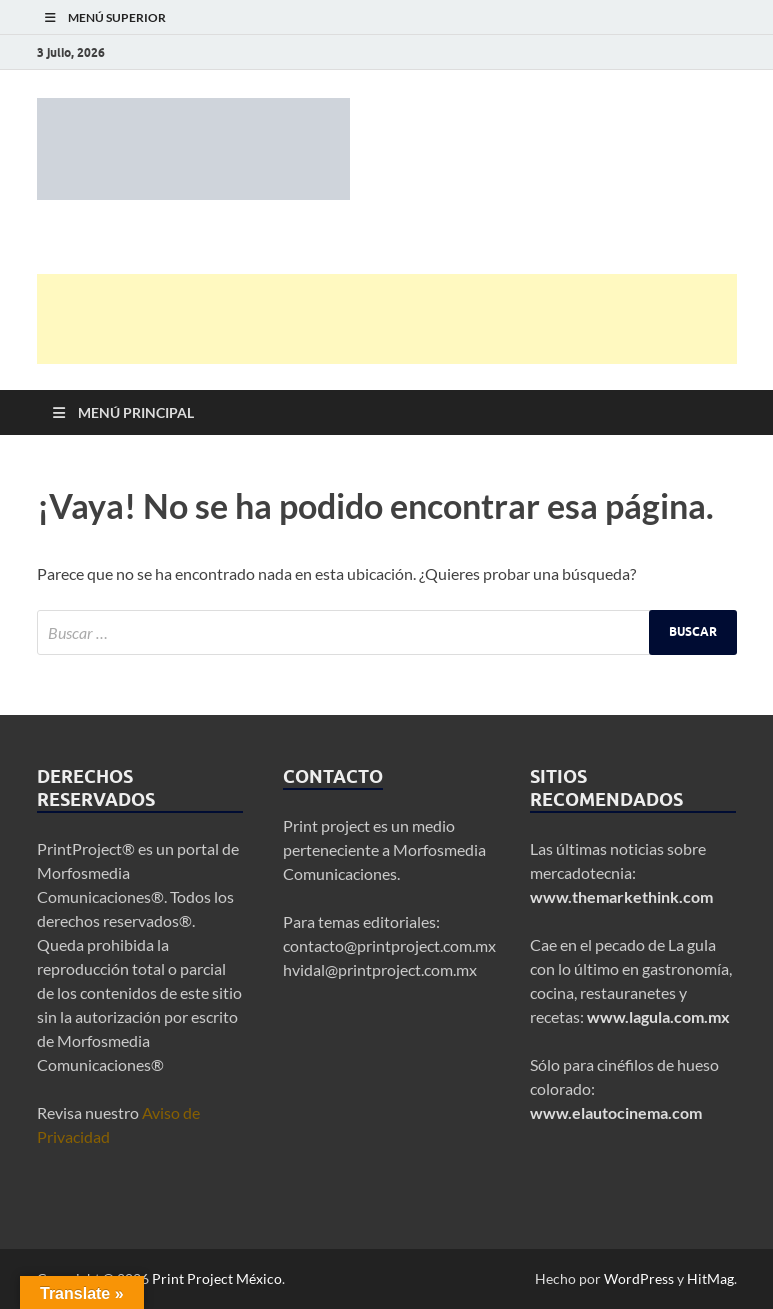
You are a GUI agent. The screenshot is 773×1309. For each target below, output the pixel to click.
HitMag (710, 1278)
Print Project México (217, 1278)
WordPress (639, 1278)
